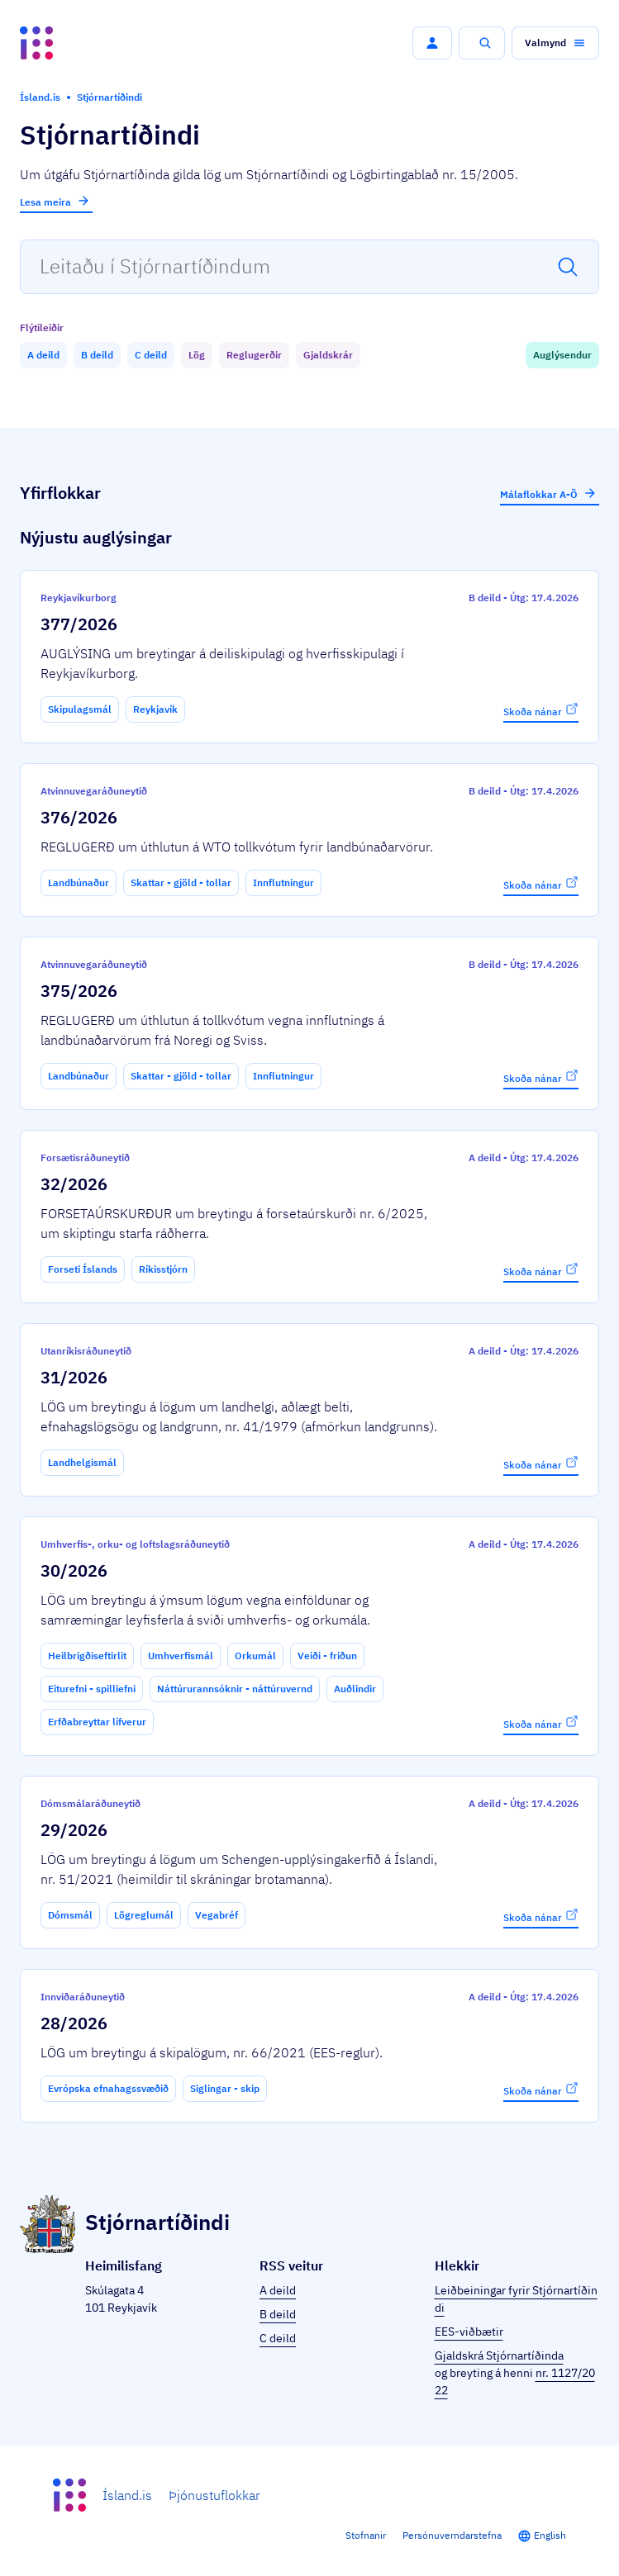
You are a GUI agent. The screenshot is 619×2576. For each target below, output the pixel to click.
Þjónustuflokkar (214, 2495)
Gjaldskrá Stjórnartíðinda (499, 2355)
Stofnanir (365, 2535)
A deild (278, 2290)
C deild (278, 2338)
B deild (278, 2314)
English (550, 2535)
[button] (432, 42)
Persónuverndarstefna (452, 2535)
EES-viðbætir (469, 2331)
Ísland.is (127, 2495)
